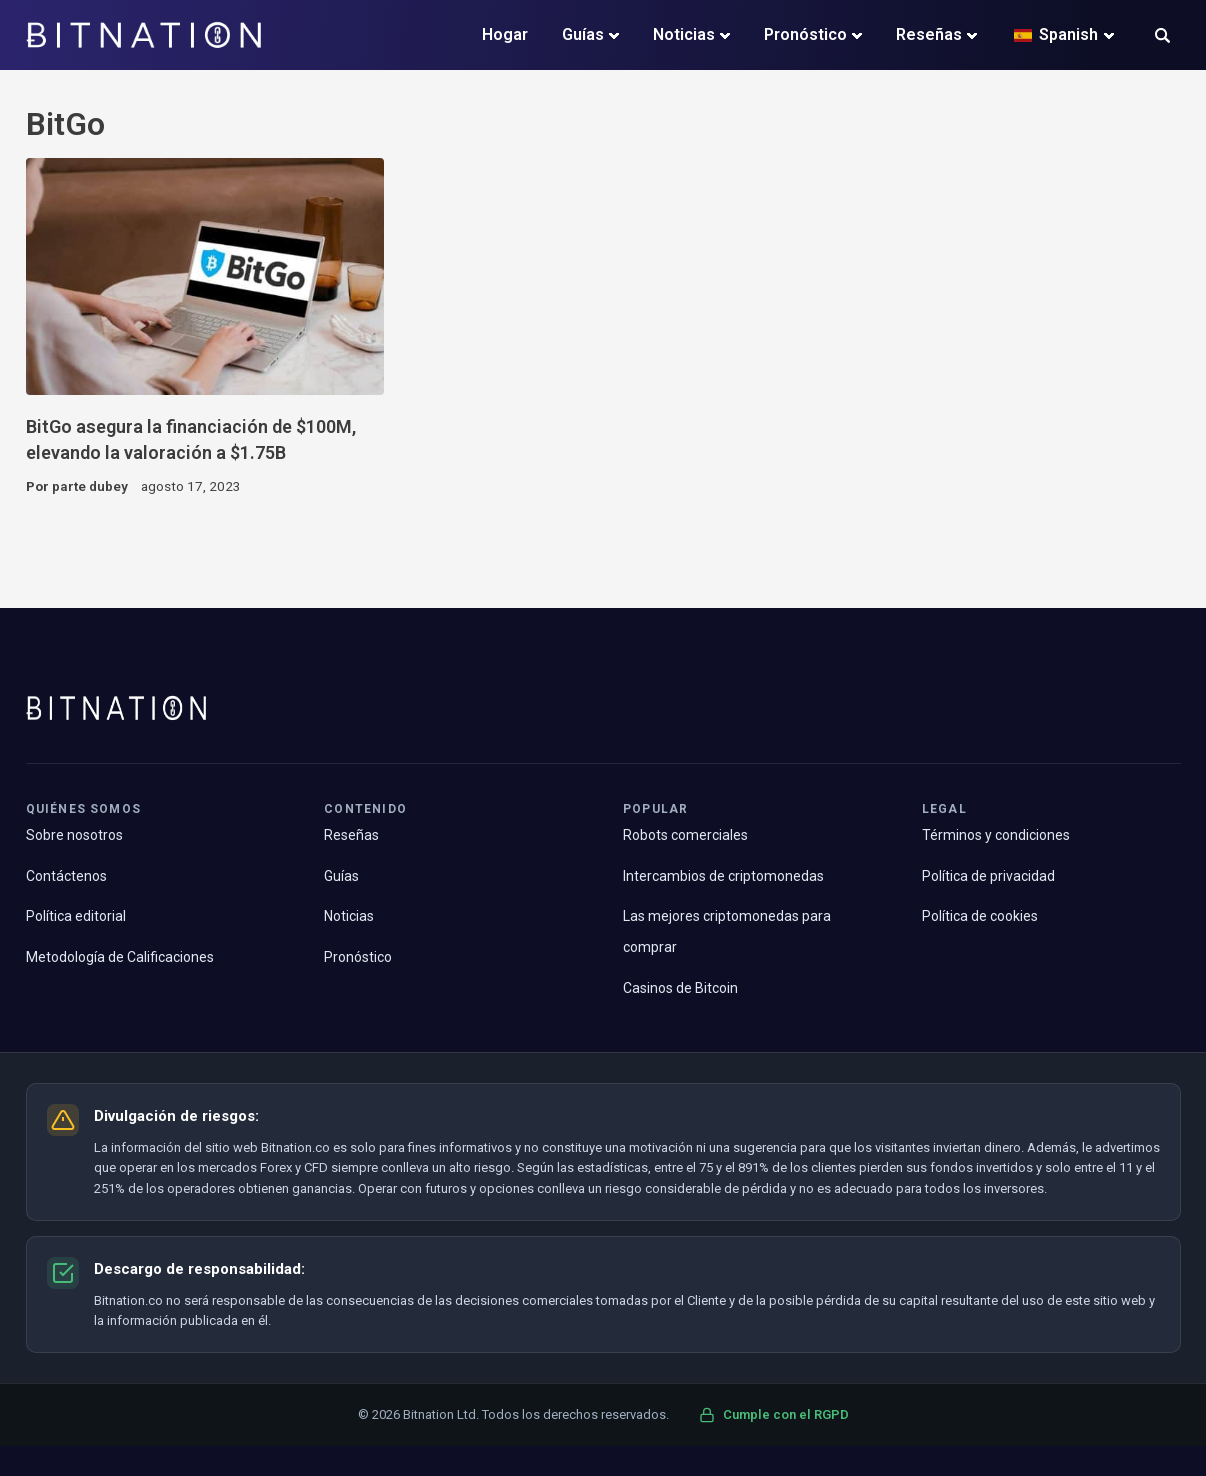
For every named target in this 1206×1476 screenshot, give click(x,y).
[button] (1162, 37)
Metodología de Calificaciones (120, 957)
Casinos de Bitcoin (680, 988)
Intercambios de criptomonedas (723, 876)
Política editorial (76, 916)
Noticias (684, 34)
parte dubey (90, 486)
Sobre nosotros (74, 835)
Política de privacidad (988, 876)
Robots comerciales (685, 835)
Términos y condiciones (996, 835)
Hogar (505, 34)
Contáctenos (66, 876)
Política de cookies (980, 916)
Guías (583, 34)
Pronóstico (805, 34)
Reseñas (929, 34)
